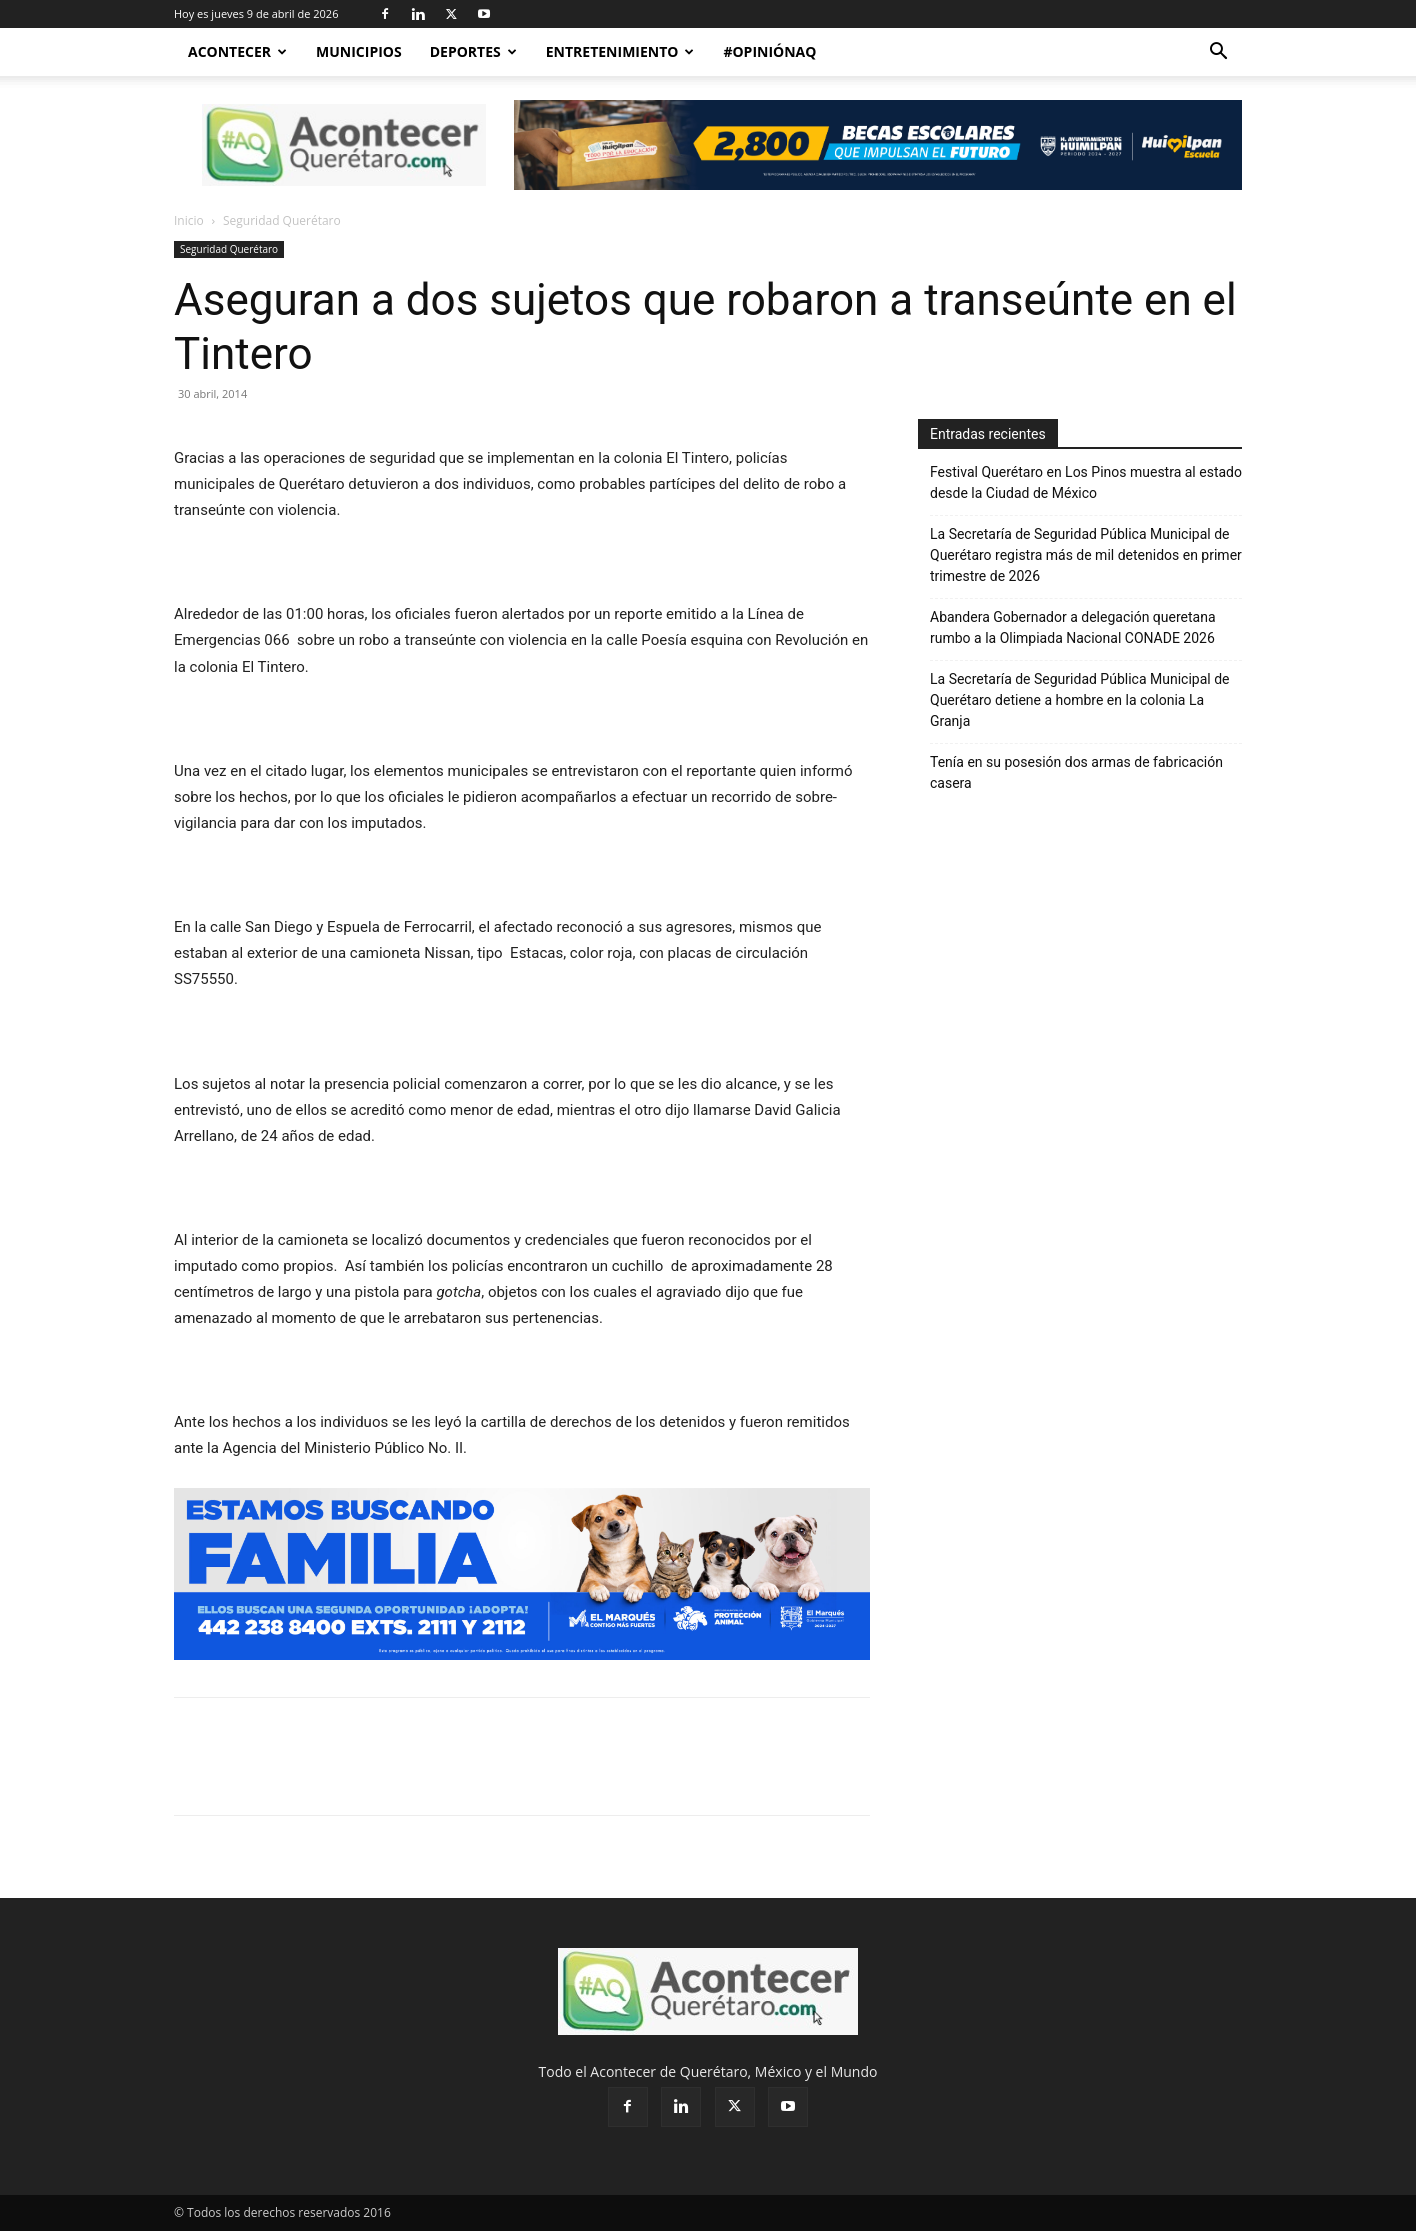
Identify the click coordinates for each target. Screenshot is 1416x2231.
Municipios (359, 51)
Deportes (473, 51)
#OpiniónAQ (769, 51)
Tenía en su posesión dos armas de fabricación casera (1076, 772)
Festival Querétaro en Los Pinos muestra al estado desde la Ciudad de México (1086, 482)
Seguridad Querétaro (229, 249)
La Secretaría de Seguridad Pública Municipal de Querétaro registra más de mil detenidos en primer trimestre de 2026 (1086, 555)
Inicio (189, 220)
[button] (1218, 53)
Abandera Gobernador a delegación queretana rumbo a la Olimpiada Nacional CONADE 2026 (1074, 627)
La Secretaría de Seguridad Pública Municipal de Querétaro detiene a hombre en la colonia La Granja (1079, 700)
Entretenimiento (620, 51)
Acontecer (237, 51)
